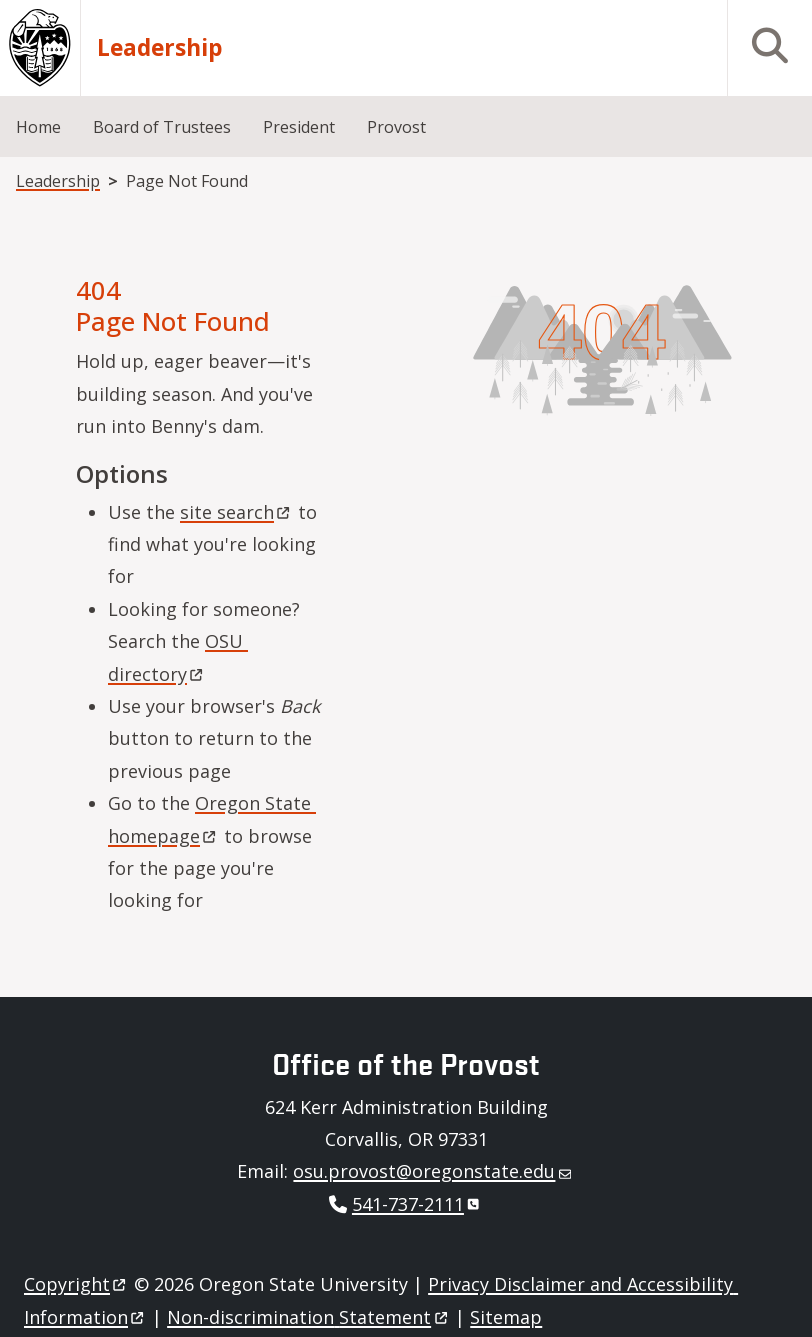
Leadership (160, 48)
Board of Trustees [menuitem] (162, 127)
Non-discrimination (308, 1317)
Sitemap (506, 1317)
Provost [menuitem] (396, 127)
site (236, 512)
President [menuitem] (299, 127)
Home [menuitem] (38, 127)
